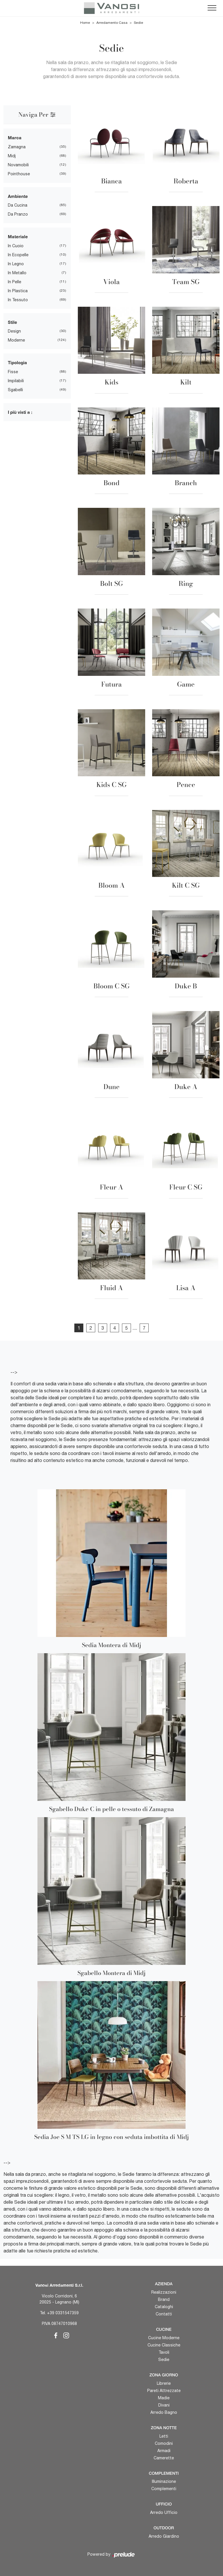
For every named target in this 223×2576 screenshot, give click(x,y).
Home (85, 23)
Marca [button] (14, 137)
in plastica (18, 290)
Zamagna (17, 147)
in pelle (14, 281)
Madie (164, 2398)
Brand (164, 2299)
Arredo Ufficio (163, 2512)
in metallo (17, 272)
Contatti (164, 2314)
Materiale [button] (18, 236)
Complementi (163, 2488)
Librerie (164, 2383)
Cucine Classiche (164, 2345)
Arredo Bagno (163, 2412)
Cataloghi (164, 2306)
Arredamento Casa (111, 23)
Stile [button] (12, 322)
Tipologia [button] (17, 362)
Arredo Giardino (164, 2536)
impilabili (16, 380)
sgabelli (15, 389)
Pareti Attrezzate (164, 2390)
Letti (163, 2436)
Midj (12, 156)
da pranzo (18, 214)
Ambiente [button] (18, 196)
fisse (13, 371)
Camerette (164, 2458)
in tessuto (18, 299)
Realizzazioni (163, 2292)
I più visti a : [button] (20, 412)
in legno (16, 263)
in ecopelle (18, 254)
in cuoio (16, 245)
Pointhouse (19, 174)
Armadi (163, 2450)
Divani (164, 2405)
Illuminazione (164, 2481)
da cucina (17, 205)
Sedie (138, 23)
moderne (16, 340)
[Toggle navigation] (212, 8)
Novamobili (18, 165)
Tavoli (164, 2352)
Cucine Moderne (163, 2337)
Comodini (164, 2443)
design (14, 331)
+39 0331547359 (63, 2312)
